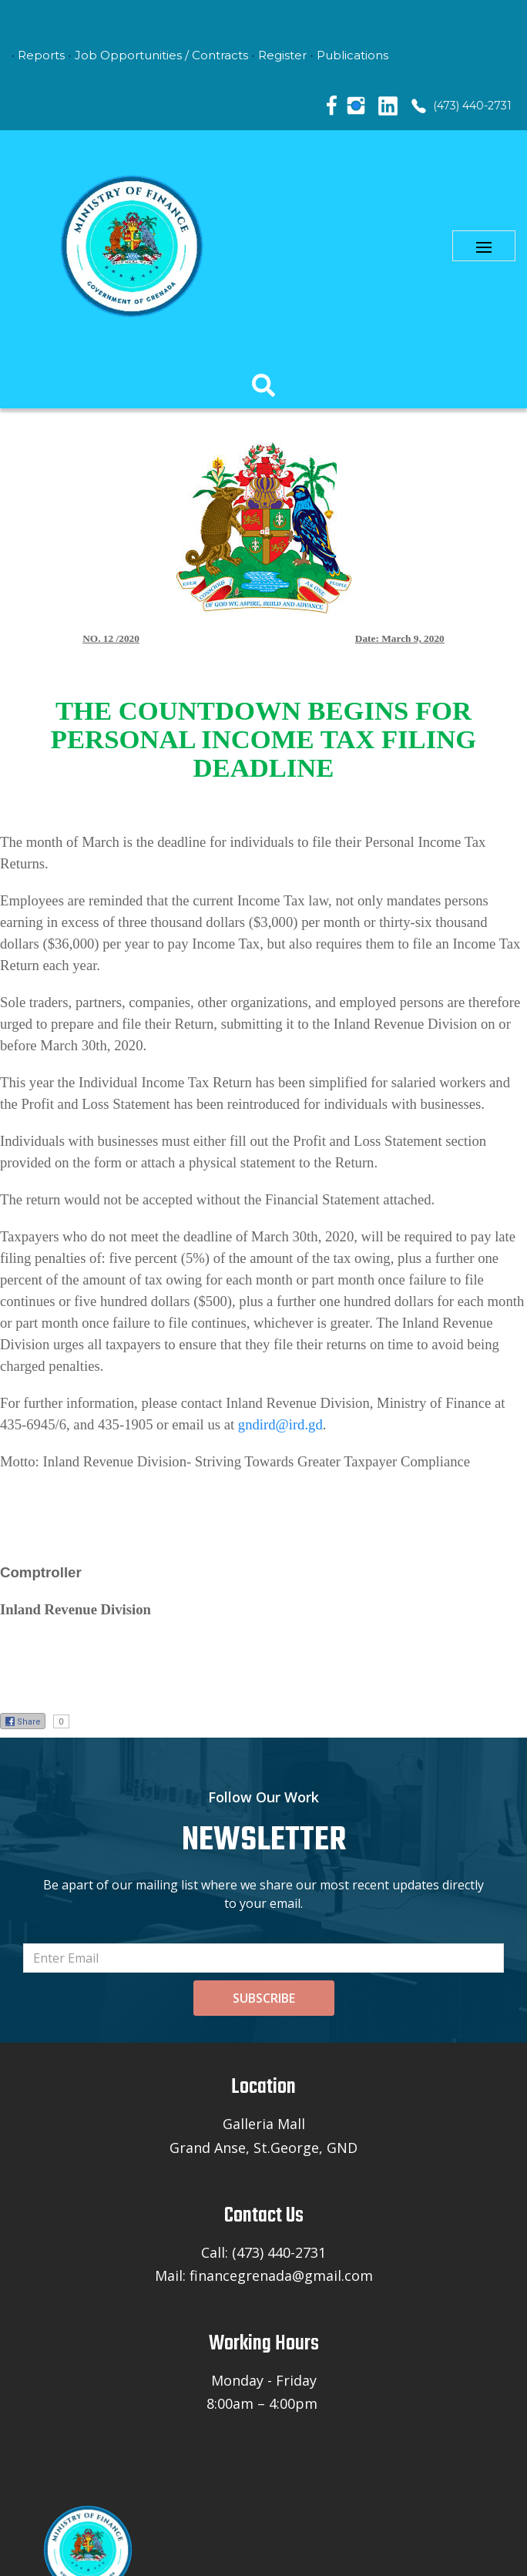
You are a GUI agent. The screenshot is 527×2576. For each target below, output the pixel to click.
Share (23, 1721)
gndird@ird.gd (280, 1424)
